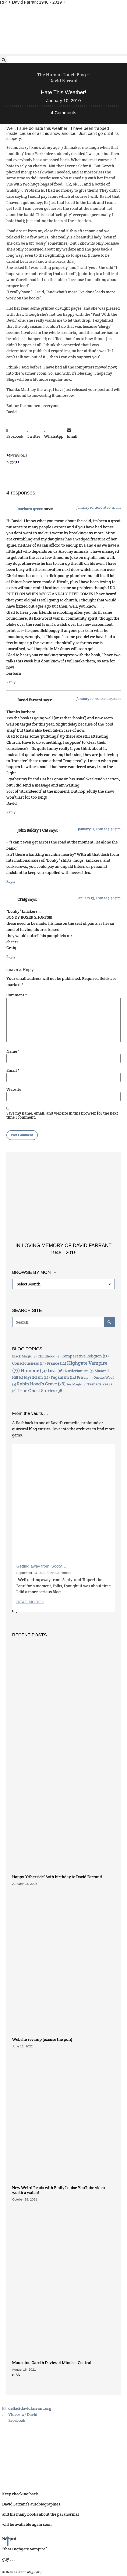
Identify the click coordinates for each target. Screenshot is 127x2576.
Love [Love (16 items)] (56, 1370)
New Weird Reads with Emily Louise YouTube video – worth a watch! (60, 2190)
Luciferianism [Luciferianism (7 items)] (79, 1370)
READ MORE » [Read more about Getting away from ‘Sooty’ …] (30, 1602)
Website (13, 1089)
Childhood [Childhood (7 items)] (49, 1356)
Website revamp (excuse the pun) (42, 2039)
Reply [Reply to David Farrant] (10, 812)
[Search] (109, 1322)
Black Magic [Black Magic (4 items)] (24, 1356)
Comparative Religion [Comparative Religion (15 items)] (85, 1356)
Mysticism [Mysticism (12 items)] (37, 1377)
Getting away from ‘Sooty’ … (42, 1566)
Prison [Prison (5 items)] (85, 1377)
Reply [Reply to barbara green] (10, 682)
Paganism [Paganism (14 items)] (63, 1377)
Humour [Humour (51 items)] (34, 1370)
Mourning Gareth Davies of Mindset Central (51, 2362)
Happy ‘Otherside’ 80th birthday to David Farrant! (57, 1876)
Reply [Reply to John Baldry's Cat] (10, 881)
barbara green (30, 508)
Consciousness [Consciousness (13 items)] (29, 1363)
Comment (16, 995)
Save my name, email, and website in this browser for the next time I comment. (62, 1115)
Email (13, 1070)
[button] (63, 55)
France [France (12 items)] (56, 1363)
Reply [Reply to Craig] (10, 956)
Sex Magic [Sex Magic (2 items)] (76, 1384)
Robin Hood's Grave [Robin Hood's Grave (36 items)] (41, 1384)
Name (13, 1051)
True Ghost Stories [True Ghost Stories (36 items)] (41, 1390)
